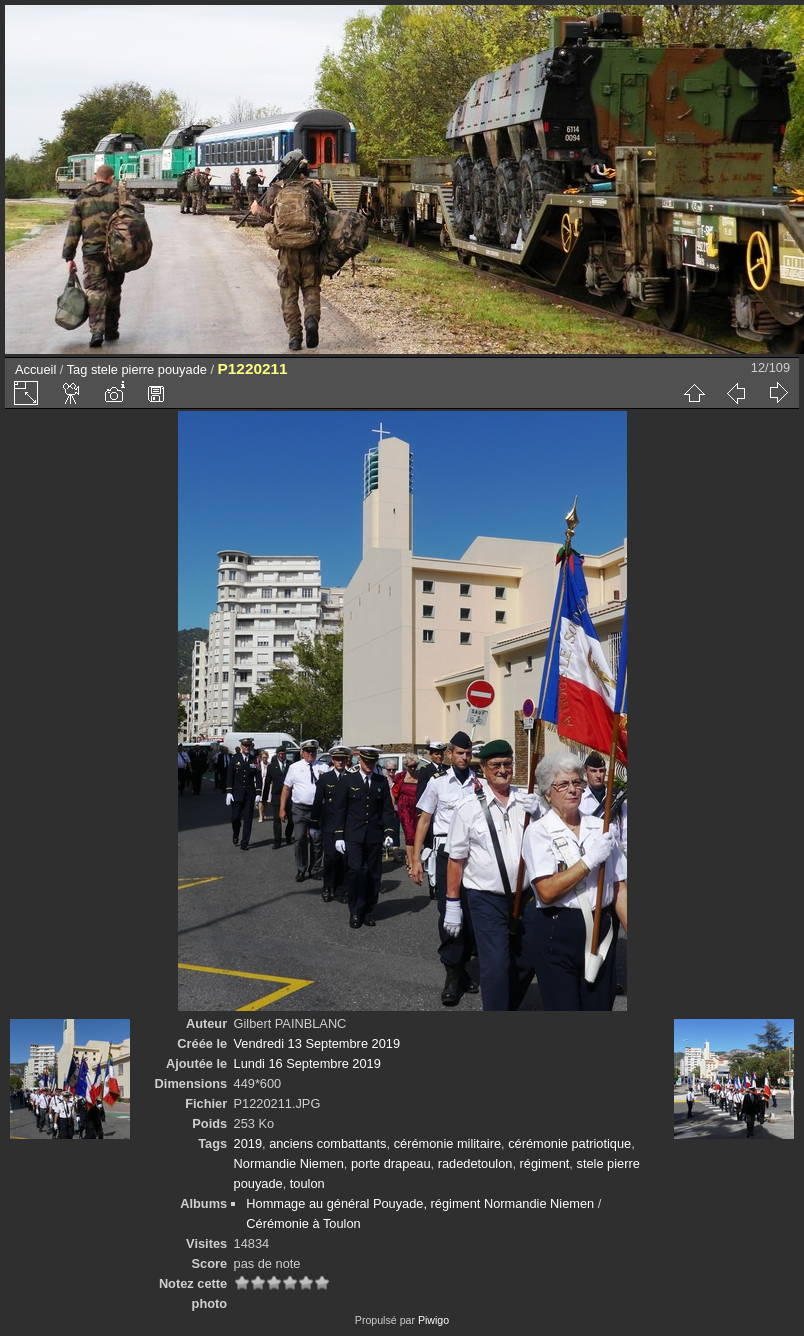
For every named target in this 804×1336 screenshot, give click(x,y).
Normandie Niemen (289, 1163)
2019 (248, 1143)
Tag (77, 369)
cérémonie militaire (447, 1143)
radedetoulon (475, 1163)
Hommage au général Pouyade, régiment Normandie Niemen (420, 1203)
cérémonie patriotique (569, 1143)
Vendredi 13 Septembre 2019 (317, 1043)
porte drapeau (391, 1163)
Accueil (35, 369)
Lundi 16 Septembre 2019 (307, 1063)
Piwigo (433, 1320)
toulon (307, 1183)
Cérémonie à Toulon (303, 1223)
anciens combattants (327, 1143)
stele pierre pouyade (149, 369)
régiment (545, 1163)
